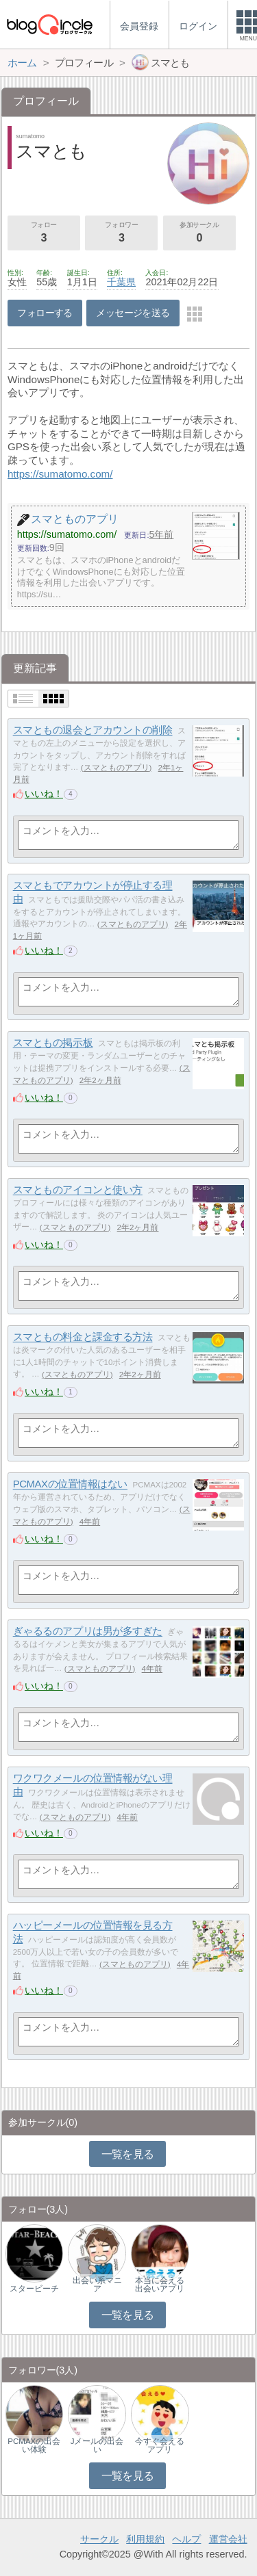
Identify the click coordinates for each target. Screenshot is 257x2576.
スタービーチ (34, 2289)
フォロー (44, 233)
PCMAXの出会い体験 (34, 2445)
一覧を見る (127, 2154)
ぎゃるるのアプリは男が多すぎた (87, 1631)
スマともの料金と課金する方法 (83, 1337)
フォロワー (121, 233)
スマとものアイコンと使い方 (78, 1190)
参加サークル (199, 233)
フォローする (45, 312)
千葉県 (121, 281)
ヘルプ (186, 2539)
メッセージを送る (132, 312)
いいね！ (44, 793)
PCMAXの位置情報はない (70, 1484)
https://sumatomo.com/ (60, 474)
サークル (99, 2539)
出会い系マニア (97, 2284)
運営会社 (228, 2539)
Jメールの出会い (97, 2445)
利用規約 (145, 2539)
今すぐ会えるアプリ (159, 2445)
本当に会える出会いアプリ (159, 2284)
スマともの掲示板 (53, 1043)
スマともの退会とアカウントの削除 (93, 730)
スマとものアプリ (116, 768)
